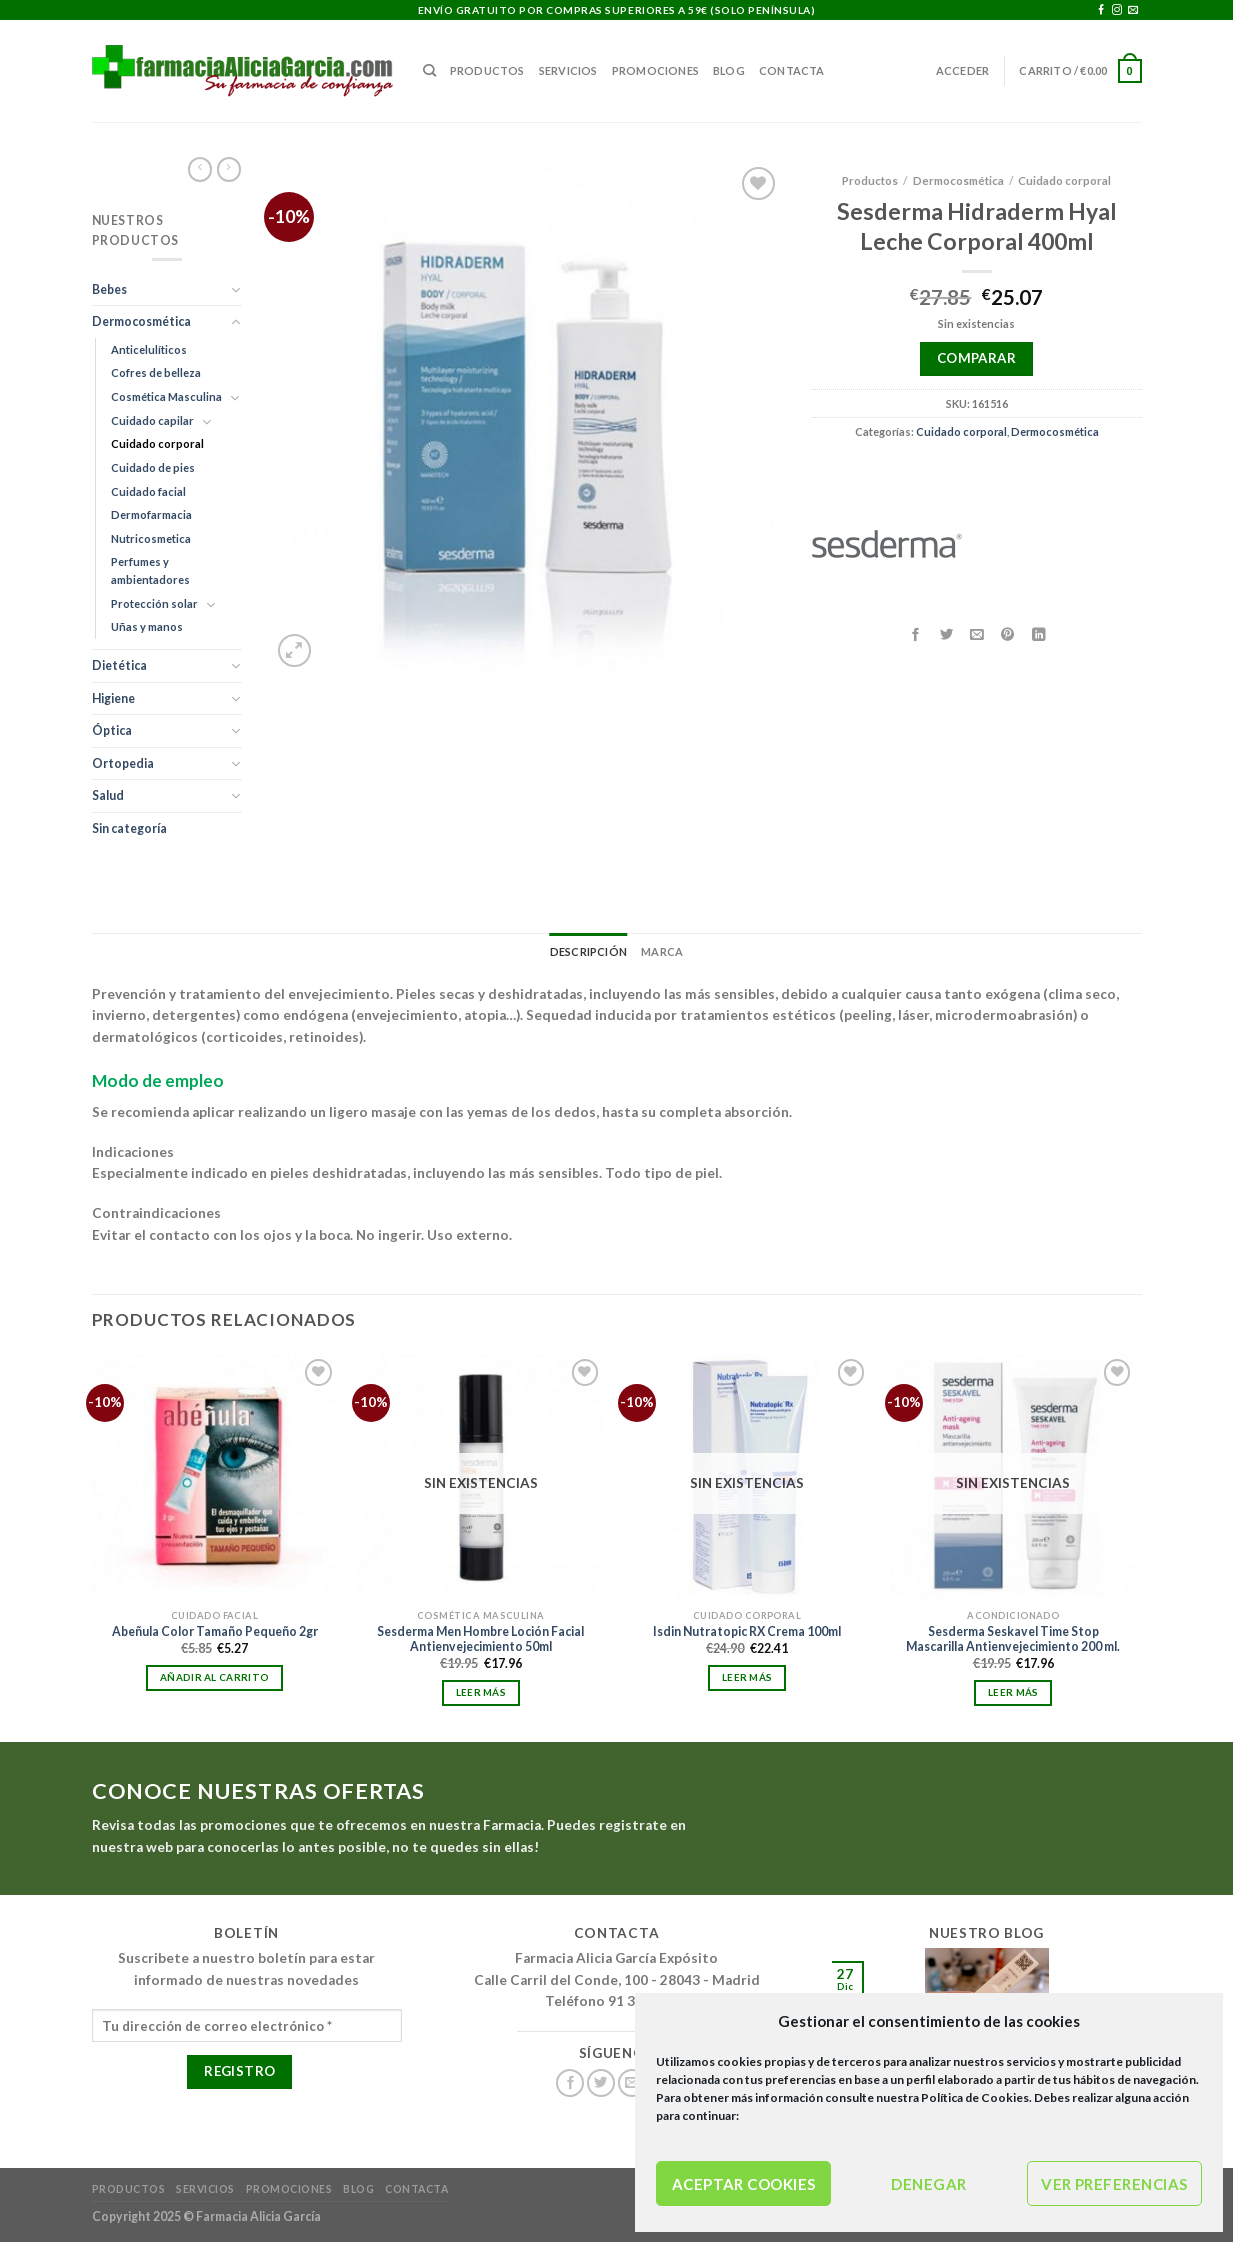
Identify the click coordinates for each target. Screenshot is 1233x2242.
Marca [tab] (662, 951)
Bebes (109, 289)
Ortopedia (123, 763)
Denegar (928, 2184)
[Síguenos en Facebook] (1101, 10)
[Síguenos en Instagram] (1117, 10)
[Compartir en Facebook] (916, 634)
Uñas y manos (147, 626)
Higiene (113, 698)
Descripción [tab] (588, 951)
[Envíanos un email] (1133, 10)
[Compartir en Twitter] (946, 634)
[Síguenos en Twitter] (601, 2083)
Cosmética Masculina (166, 396)
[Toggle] (236, 289)
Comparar (976, 358)
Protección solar (154, 603)
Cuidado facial (148, 491)
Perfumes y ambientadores (150, 570)
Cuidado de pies (153, 467)
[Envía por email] (977, 634)
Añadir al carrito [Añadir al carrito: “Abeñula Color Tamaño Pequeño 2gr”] (214, 1677)
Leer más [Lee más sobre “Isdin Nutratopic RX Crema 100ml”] (747, 1677)
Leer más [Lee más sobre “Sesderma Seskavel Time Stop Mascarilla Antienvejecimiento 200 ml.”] (1013, 1692)
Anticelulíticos (149, 349)
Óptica (112, 730)
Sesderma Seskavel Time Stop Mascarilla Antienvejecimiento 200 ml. (1013, 1639)
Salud (108, 795)
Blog (729, 70)
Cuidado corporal (157, 443)
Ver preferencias (1114, 2184)
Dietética (119, 665)
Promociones (655, 70)
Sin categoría (129, 828)
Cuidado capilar (152, 420)
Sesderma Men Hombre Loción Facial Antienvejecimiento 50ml (480, 1639)
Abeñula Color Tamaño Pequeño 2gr (215, 1631)
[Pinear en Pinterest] (1008, 634)
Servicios (568, 70)
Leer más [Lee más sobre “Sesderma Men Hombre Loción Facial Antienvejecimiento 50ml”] (481, 1692)
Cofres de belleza (156, 372)
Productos (487, 70)
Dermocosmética (141, 321)
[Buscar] (429, 71)
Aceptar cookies (744, 2184)
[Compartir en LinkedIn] (1039, 634)
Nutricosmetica (151, 538)
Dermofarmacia (151, 514)
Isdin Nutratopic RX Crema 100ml (747, 1631)
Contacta (792, 70)
